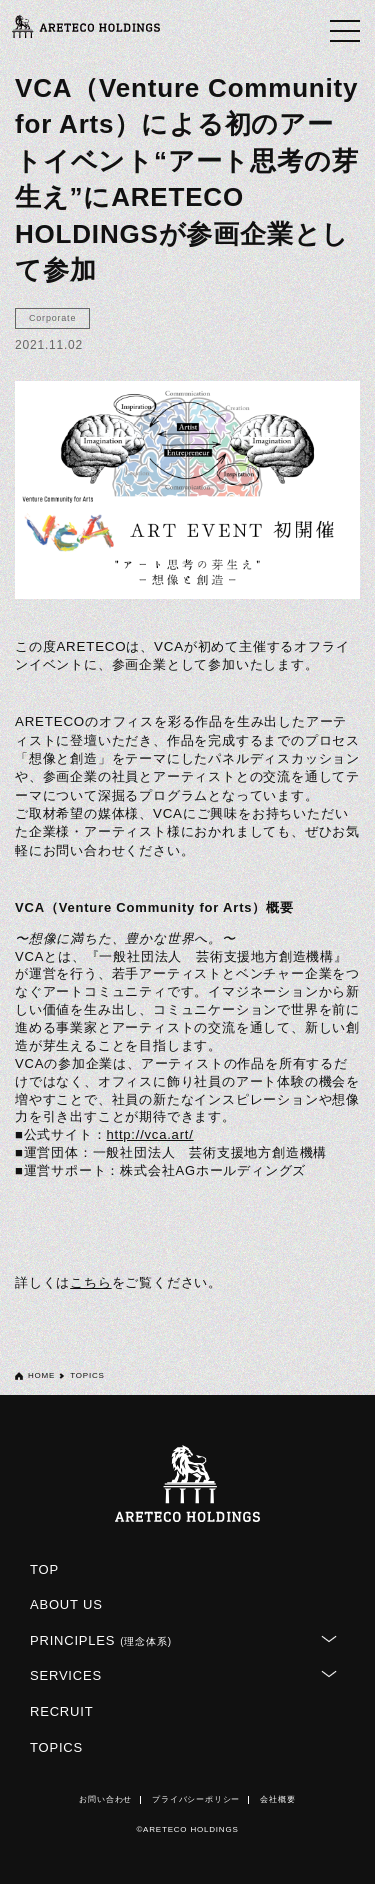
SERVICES (66, 1675)
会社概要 (277, 1799)
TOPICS (56, 1747)
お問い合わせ (105, 1799)
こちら (90, 1282)
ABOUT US (66, 1604)
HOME (41, 1375)
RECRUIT (61, 1711)
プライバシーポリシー (196, 1799)
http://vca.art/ (149, 1134)
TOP (44, 1569)
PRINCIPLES (101, 1640)
